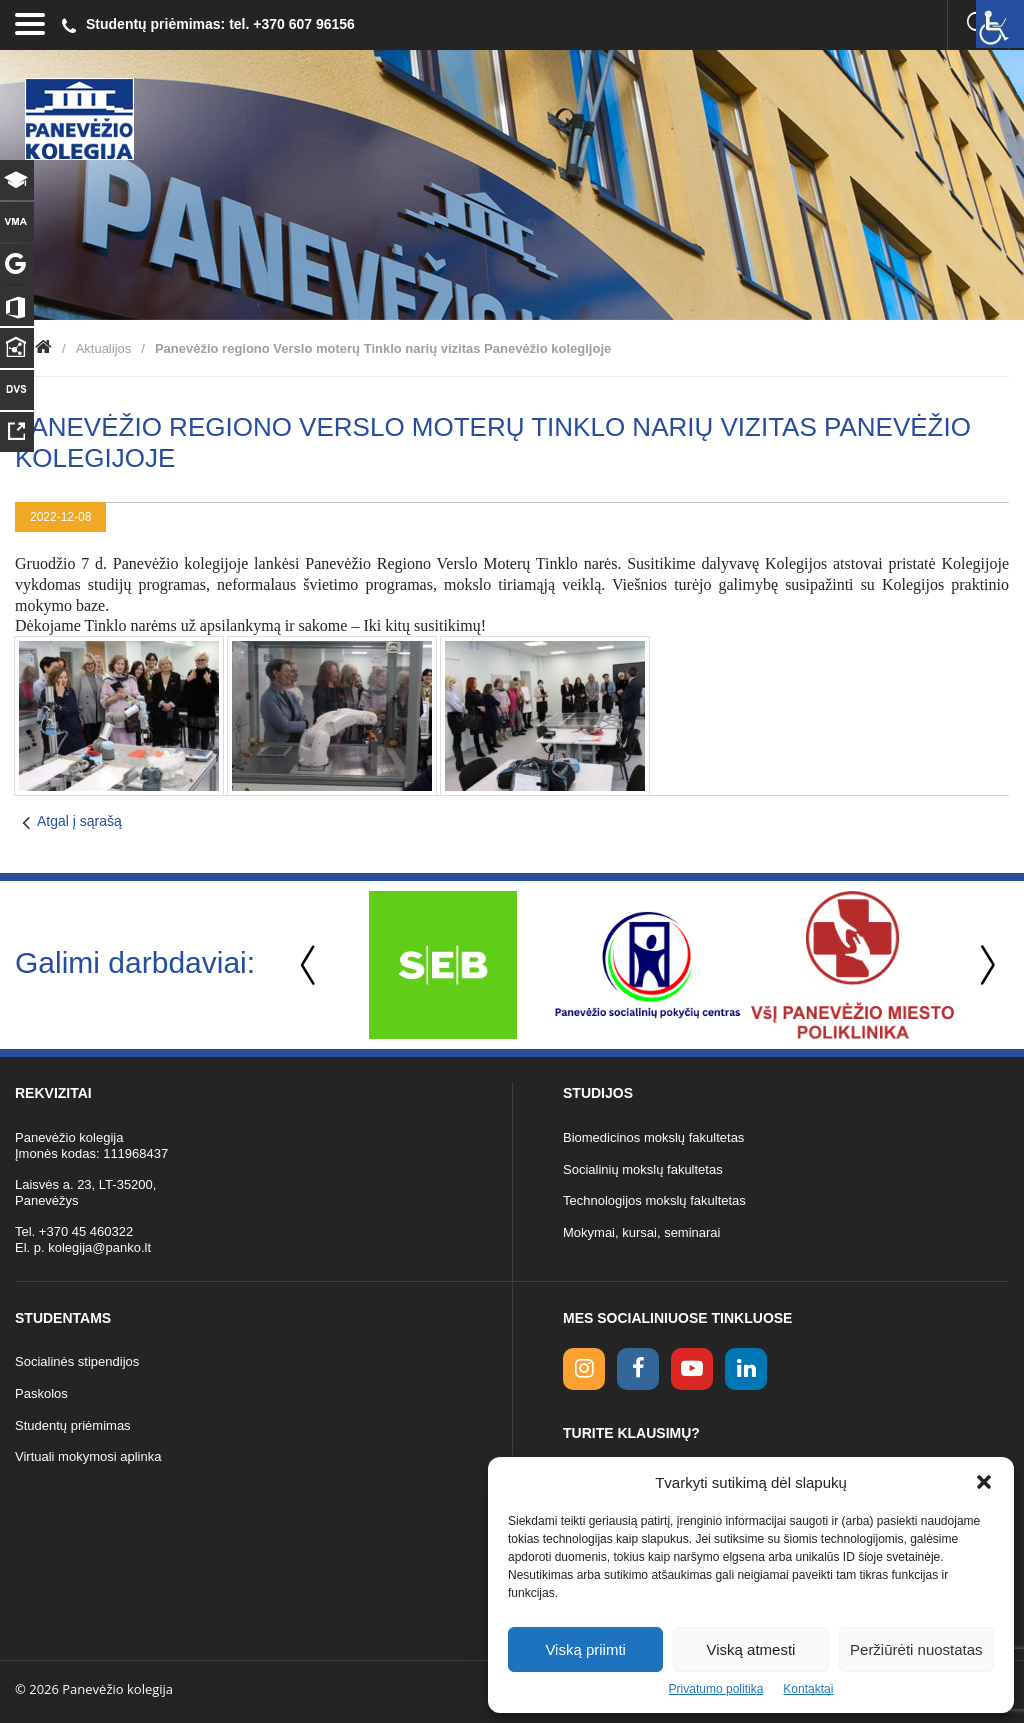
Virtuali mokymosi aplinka (88, 1456)
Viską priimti (585, 1649)
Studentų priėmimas (73, 1425)
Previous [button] (310, 965)
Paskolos (41, 1393)
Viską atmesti (751, 1649)
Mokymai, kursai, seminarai (642, 1232)
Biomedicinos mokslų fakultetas (653, 1137)
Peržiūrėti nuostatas (916, 1649)
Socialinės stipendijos (77, 1361)
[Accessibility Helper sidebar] (1000, 24)
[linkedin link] (746, 1369)
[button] (984, 1482)
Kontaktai (808, 1689)
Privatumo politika (716, 1689)
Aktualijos (104, 348)
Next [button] (984, 965)
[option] (442, 965)
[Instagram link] (584, 1369)
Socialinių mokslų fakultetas (643, 1169)
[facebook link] (638, 1369)
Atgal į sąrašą (79, 821)
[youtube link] (692, 1369)
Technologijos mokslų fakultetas (654, 1200)
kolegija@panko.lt (99, 1247)
